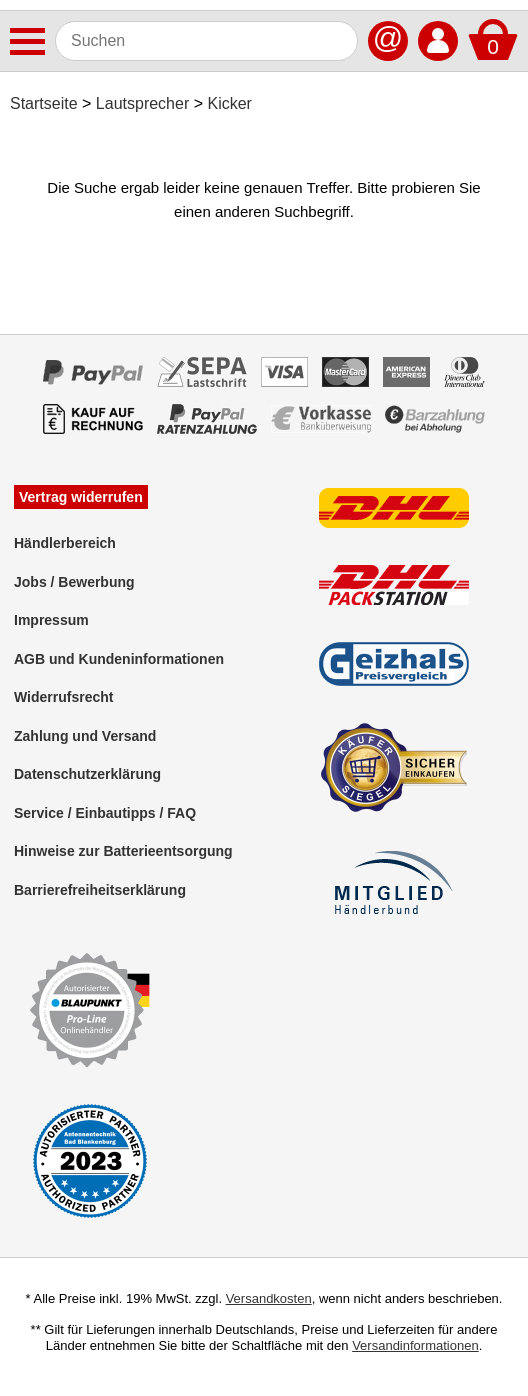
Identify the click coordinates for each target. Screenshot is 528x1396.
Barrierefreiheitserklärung (100, 890)
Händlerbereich (65, 543)
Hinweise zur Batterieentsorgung (123, 851)
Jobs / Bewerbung (74, 582)
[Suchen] (206, 41)
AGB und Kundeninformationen (119, 659)
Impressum (51, 620)
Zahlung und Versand (85, 736)
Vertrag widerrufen (81, 497)
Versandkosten (269, 1298)
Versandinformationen (415, 1345)
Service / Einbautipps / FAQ (105, 813)
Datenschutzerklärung (87, 774)
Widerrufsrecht (63, 697)
